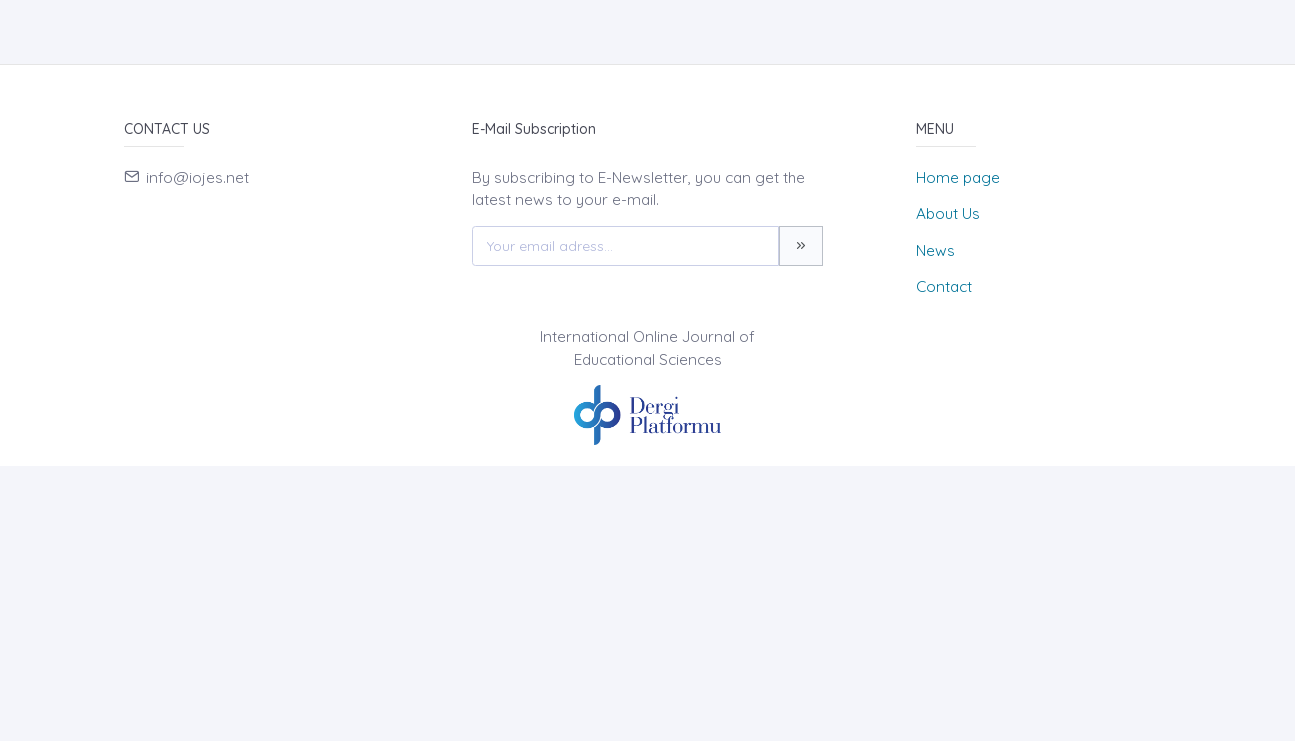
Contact (944, 286)
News (935, 250)
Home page (958, 177)
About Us (948, 213)
